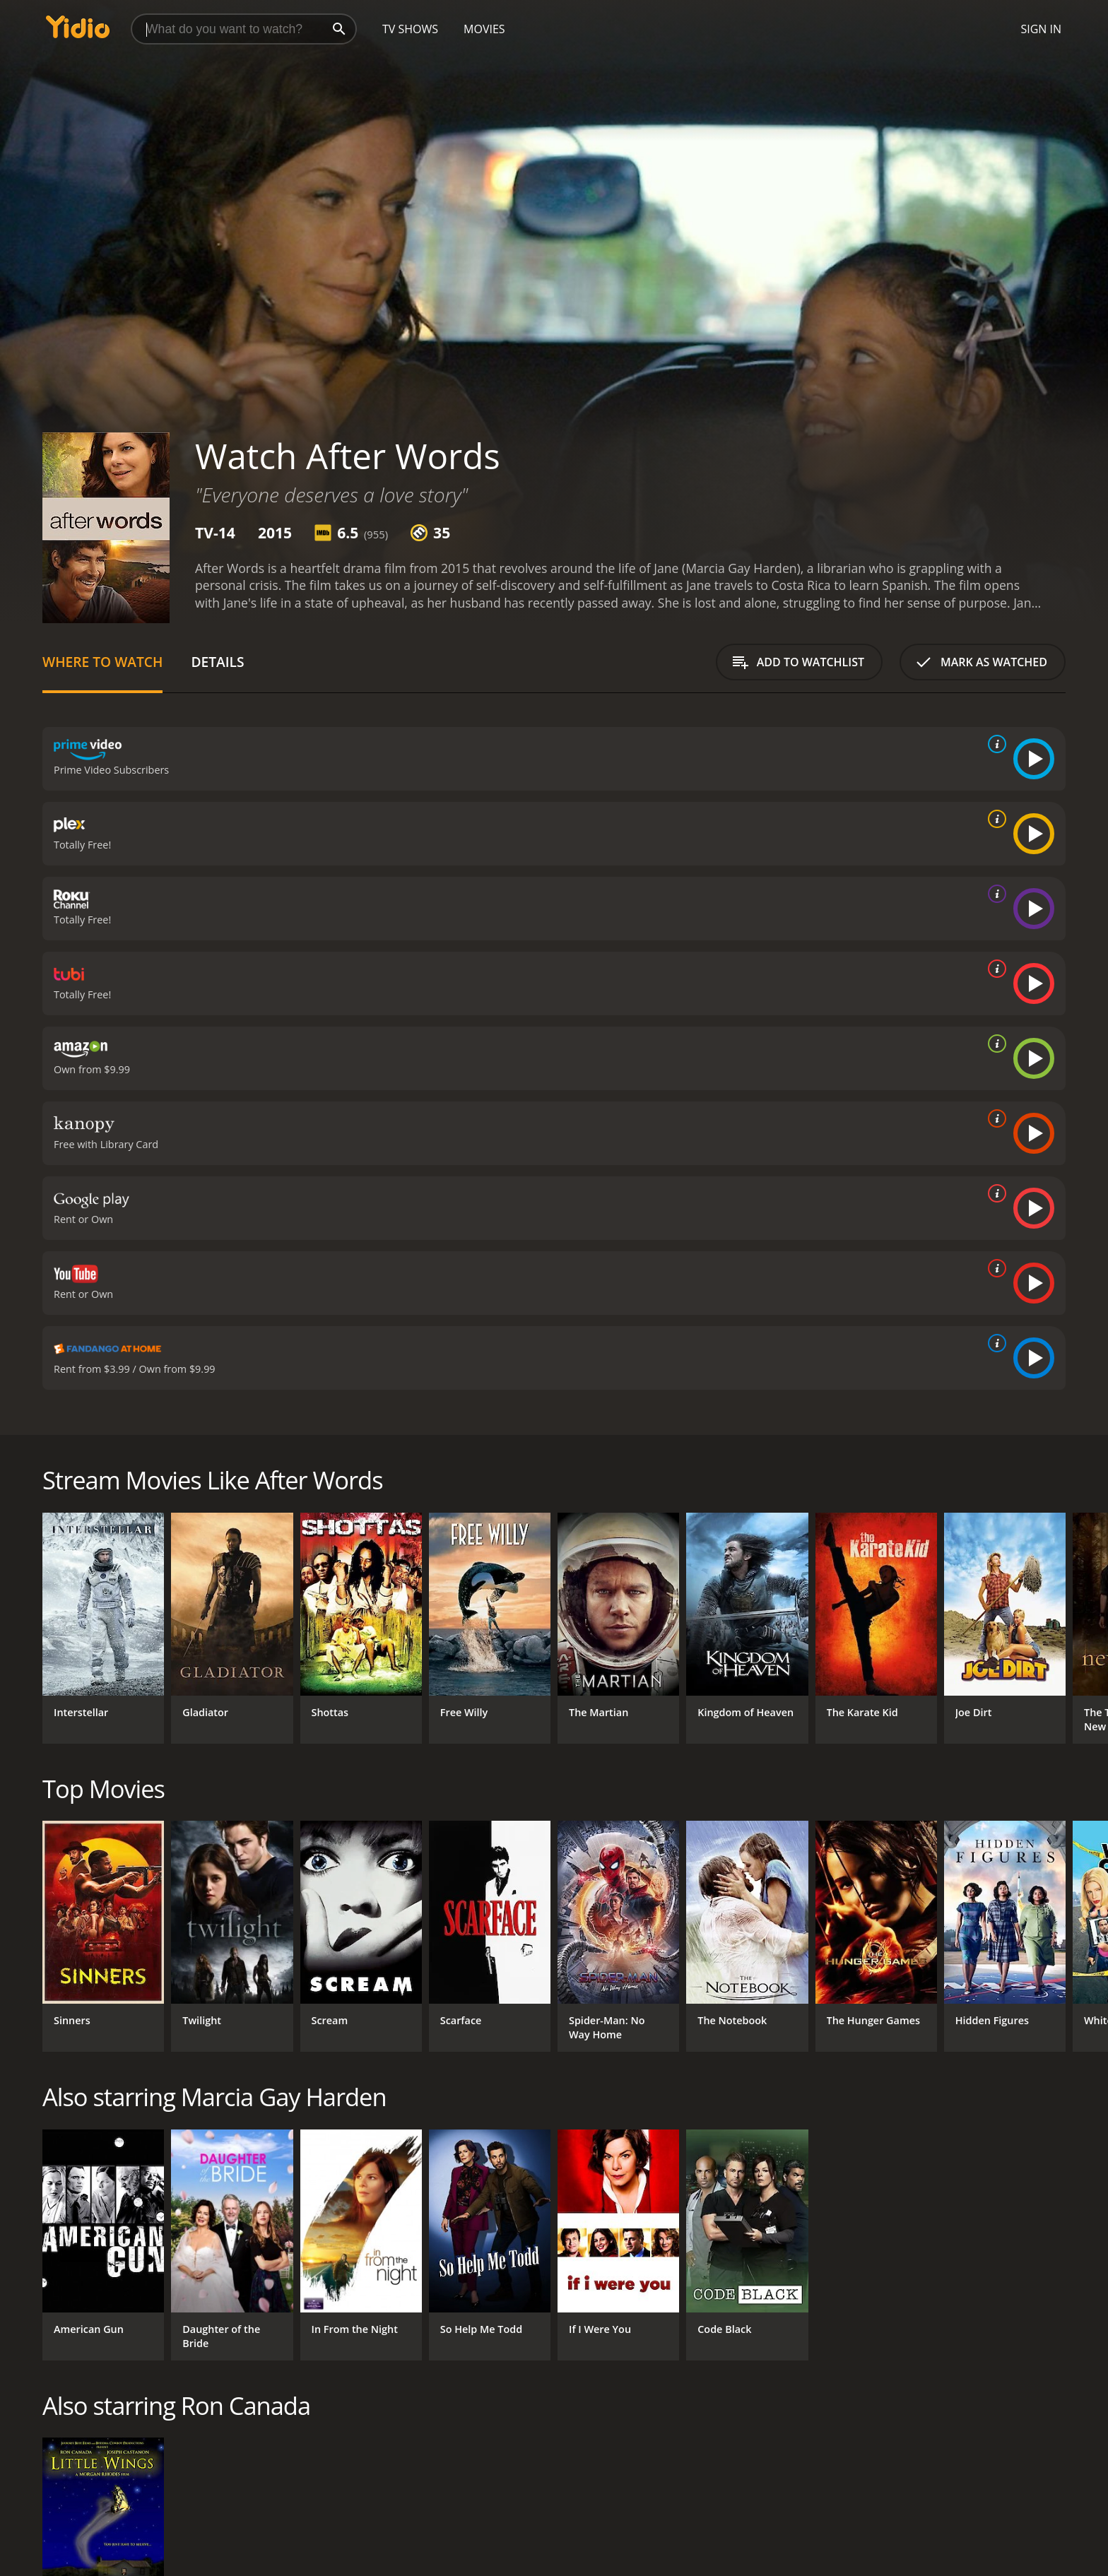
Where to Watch (102, 661)
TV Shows (410, 29)
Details (217, 661)
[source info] (994, 744)
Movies (484, 29)
